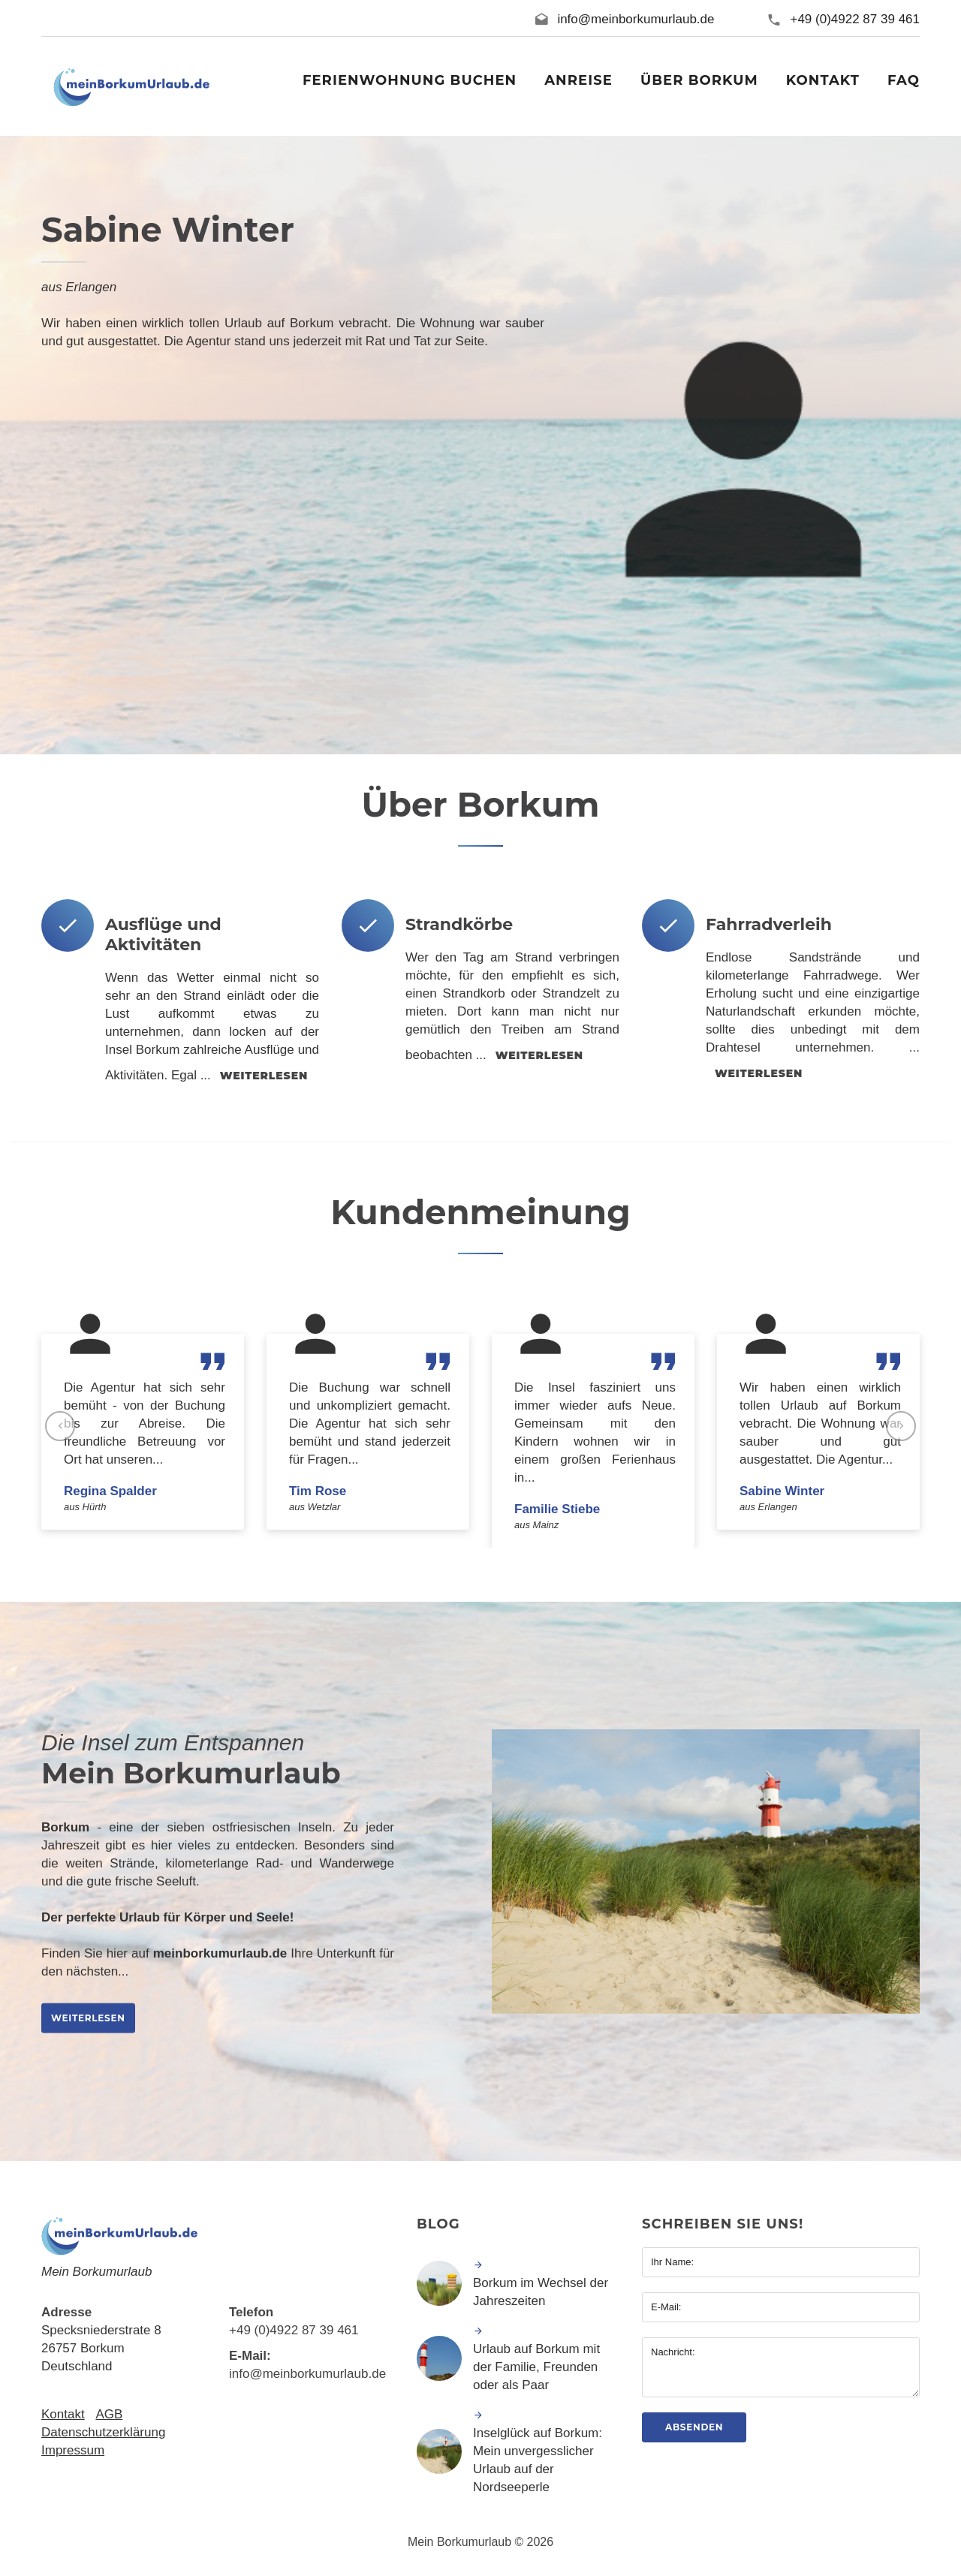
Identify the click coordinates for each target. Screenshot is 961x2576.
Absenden (694, 2427)
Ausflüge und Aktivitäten (163, 934)
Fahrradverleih (769, 924)
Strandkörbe (459, 924)
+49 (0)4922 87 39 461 (855, 19)
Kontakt (63, 2414)
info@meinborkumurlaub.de (635, 19)
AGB (108, 2414)
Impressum (72, 2450)
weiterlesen (264, 1075)
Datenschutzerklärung (103, 2432)
